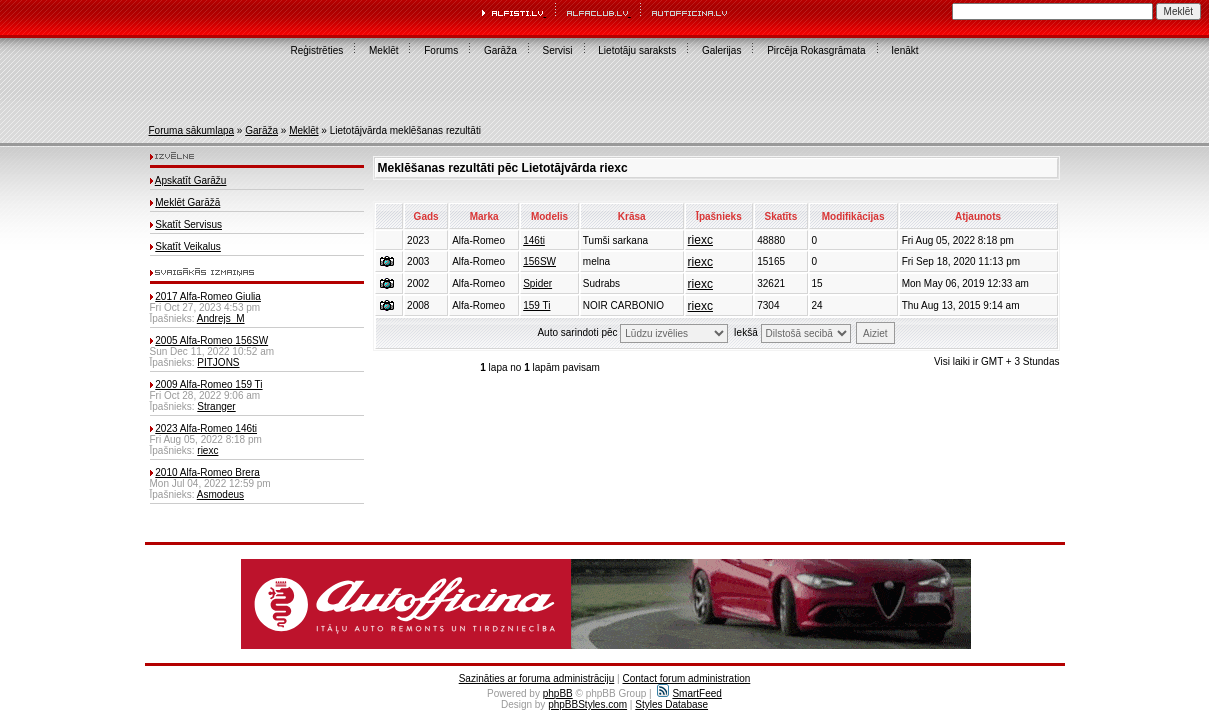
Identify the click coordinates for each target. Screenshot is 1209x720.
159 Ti (536, 305)
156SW (539, 261)
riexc (207, 450)
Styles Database (671, 704)
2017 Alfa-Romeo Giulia (208, 296)
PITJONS (218, 362)
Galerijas (721, 50)
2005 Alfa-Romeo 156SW (211, 340)
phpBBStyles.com (587, 704)
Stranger (216, 406)
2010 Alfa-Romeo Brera (207, 472)
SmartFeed (689, 693)
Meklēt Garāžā (187, 202)
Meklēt (383, 50)
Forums (441, 50)
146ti (534, 240)
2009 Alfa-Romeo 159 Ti (208, 384)
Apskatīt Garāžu (191, 180)
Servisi (558, 50)
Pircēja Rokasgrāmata (816, 50)
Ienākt (904, 50)
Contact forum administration (686, 678)
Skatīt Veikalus (188, 246)
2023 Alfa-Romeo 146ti (206, 428)
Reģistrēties (316, 50)
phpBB (558, 693)
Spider (537, 283)
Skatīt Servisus (188, 224)
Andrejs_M (221, 318)
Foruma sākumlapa (192, 130)
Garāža (500, 50)
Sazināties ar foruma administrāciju (537, 678)
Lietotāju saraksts (637, 50)
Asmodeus (220, 494)
